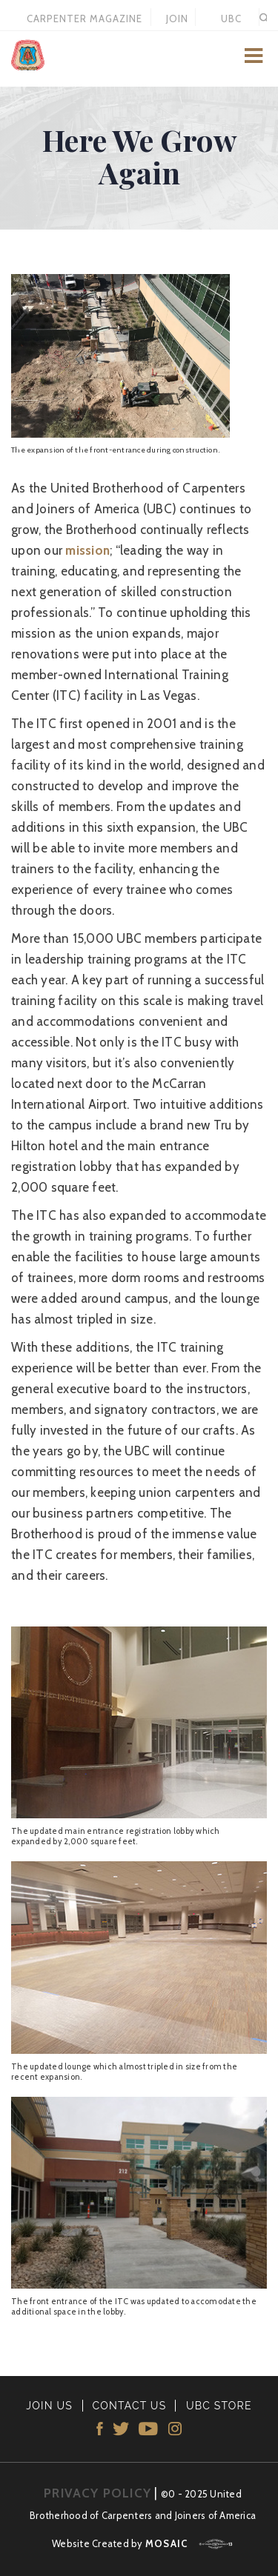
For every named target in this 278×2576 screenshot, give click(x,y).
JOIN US (177, 19)
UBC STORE (231, 19)
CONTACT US (129, 2406)
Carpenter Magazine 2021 (84, 19)
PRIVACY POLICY (97, 2493)
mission (87, 550)
